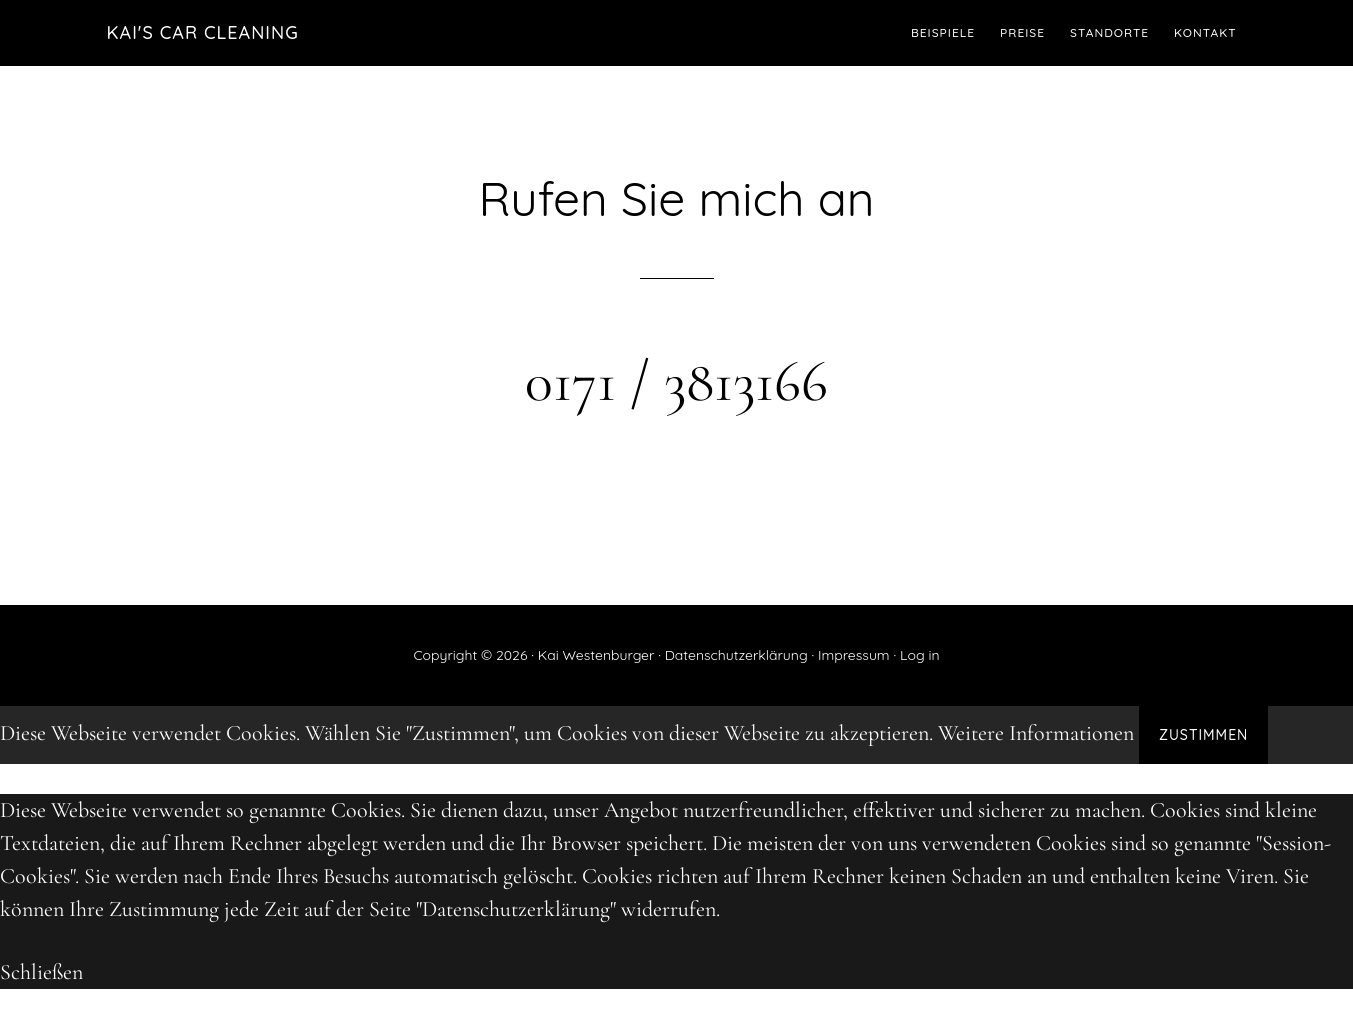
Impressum (854, 655)
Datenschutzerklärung (736, 655)
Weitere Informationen (1036, 733)
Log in (920, 655)
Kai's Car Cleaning (203, 32)
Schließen (41, 972)
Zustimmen (1203, 735)
